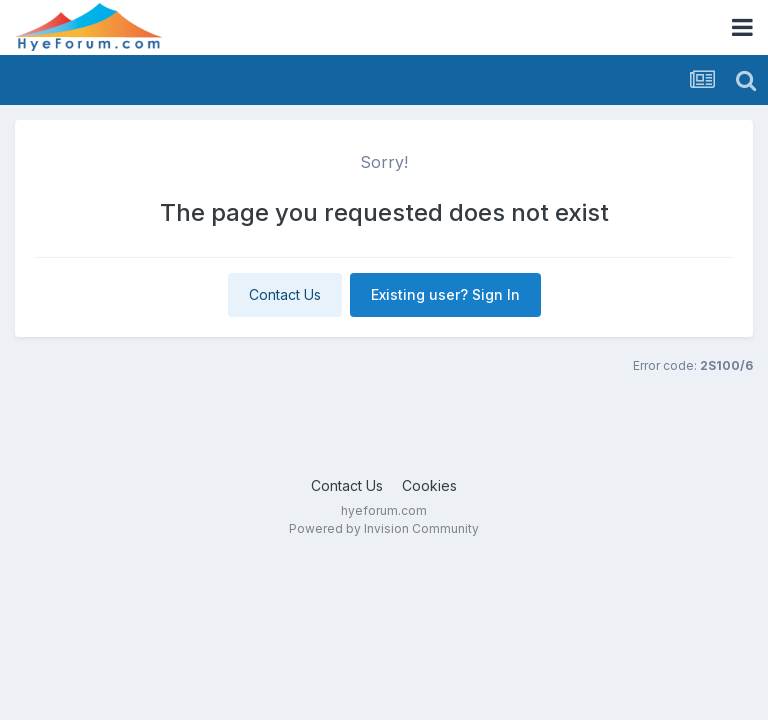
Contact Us (285, 294)
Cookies (429, 485)
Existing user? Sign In (445, 294)
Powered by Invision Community (384, 528)
